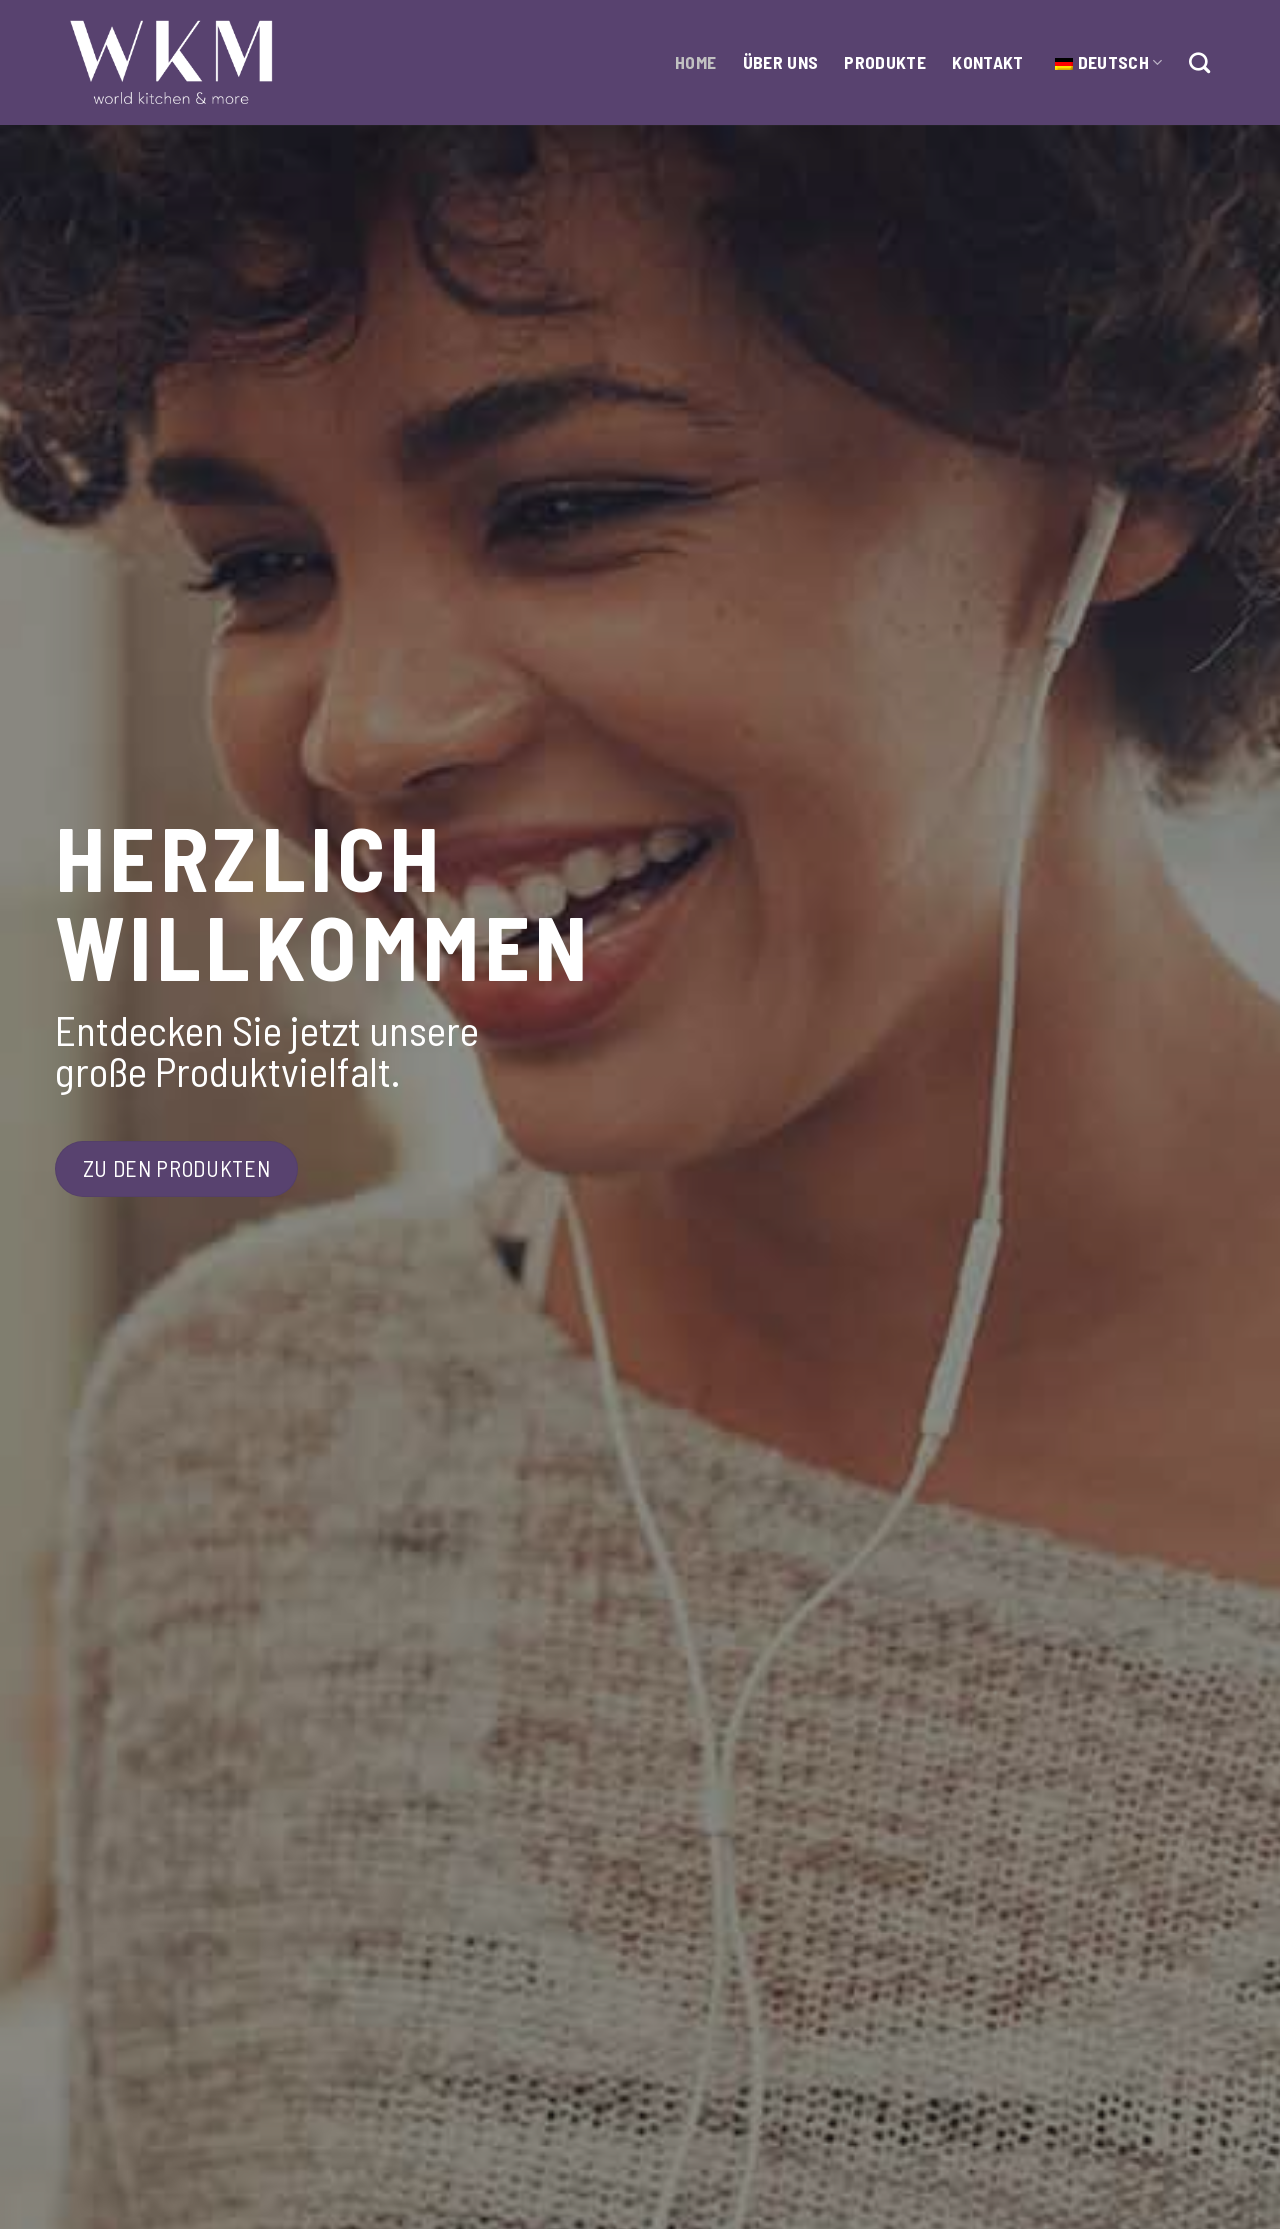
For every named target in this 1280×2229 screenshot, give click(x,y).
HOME (695, 62)
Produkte (885, 62)
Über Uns (781, 62)
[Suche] (1199, 62)
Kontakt (987, 62)
